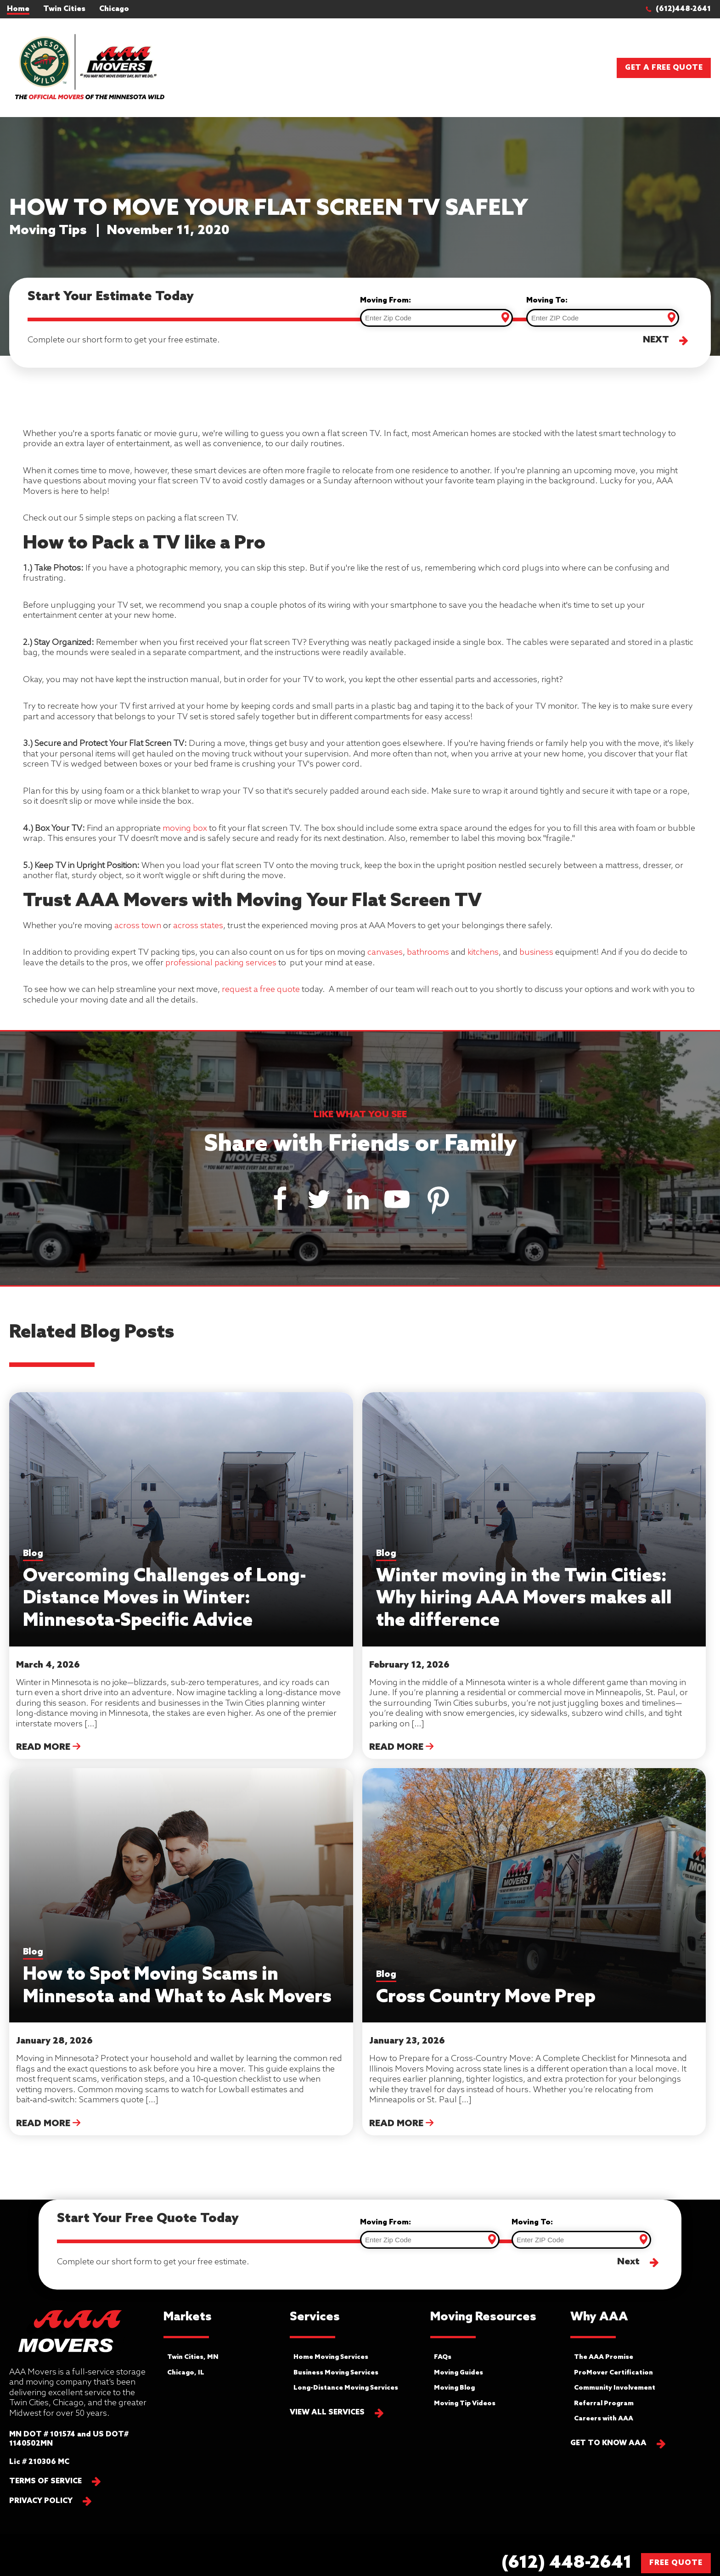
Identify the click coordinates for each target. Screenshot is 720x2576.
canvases (385, 952)
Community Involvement (614, 2388)
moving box (184, 828)
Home (18, 9)
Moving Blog (454, 2388)
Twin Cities (64, 9)
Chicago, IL (185, 2373)
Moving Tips (48, 230)
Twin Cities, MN (193, 2357)
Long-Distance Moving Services (345, 2388)
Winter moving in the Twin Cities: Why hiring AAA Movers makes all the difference (524, 1590)
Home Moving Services (330, 2357)
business (536, 952)
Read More (48, 1747)
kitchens (483, 952)
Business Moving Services (335, 2373)
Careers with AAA (603, 2419)
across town (137, 926)
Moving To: (547, 300)
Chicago (114, 9)
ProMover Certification (613, 2373)
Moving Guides (458, 2373)
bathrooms (428, 952)
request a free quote (261, 990)
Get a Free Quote (664, 67)
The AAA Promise (603, 2357)
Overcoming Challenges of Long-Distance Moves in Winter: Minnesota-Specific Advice (164, 1590)
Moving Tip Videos (464, 2404)
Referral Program (604, 2404)
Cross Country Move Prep (486, 1988)
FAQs (442, 2357)
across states (198, 926)
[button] (682, 9)
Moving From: (385, 300)
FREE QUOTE (676, 2563)
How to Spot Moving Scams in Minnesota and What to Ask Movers (177, 1977)
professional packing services (220, 963)
